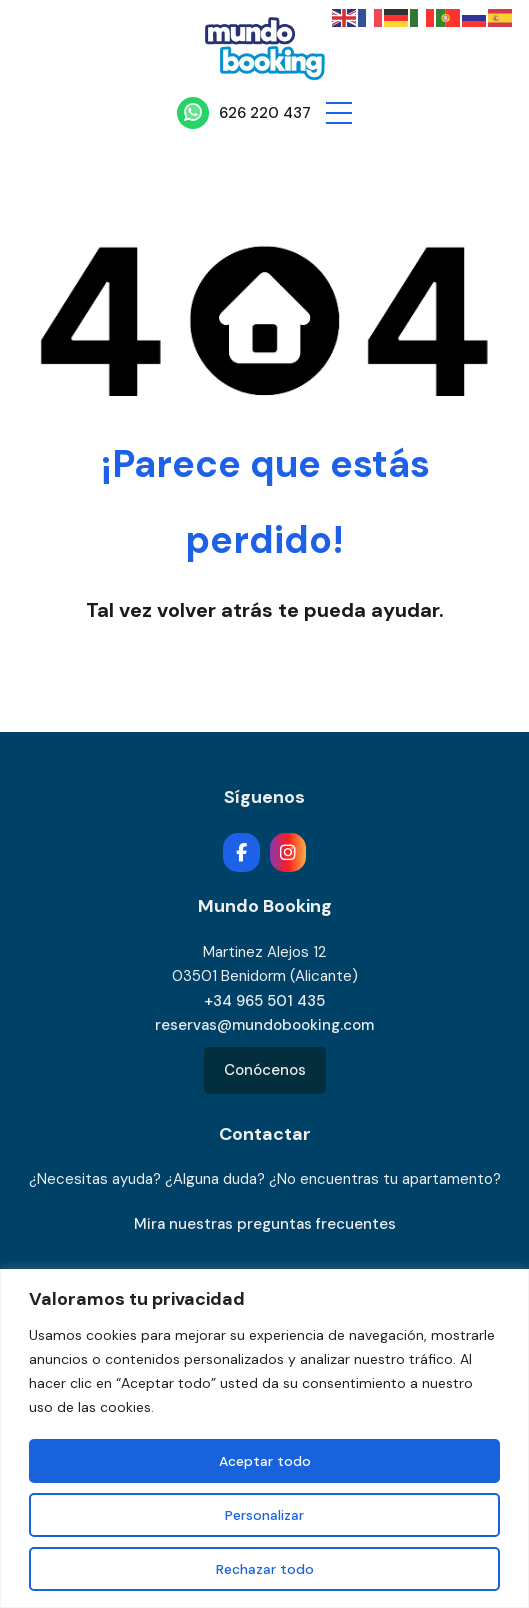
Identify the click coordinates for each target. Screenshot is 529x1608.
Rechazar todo (265, 1569)
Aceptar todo (265, 1461)
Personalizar (264, 1515)
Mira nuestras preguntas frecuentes (265, 1224)
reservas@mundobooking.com (264, 1025)
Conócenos (265, 1070)
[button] (339, 113)
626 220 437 (265, 113)
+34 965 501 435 (264, 1001)
